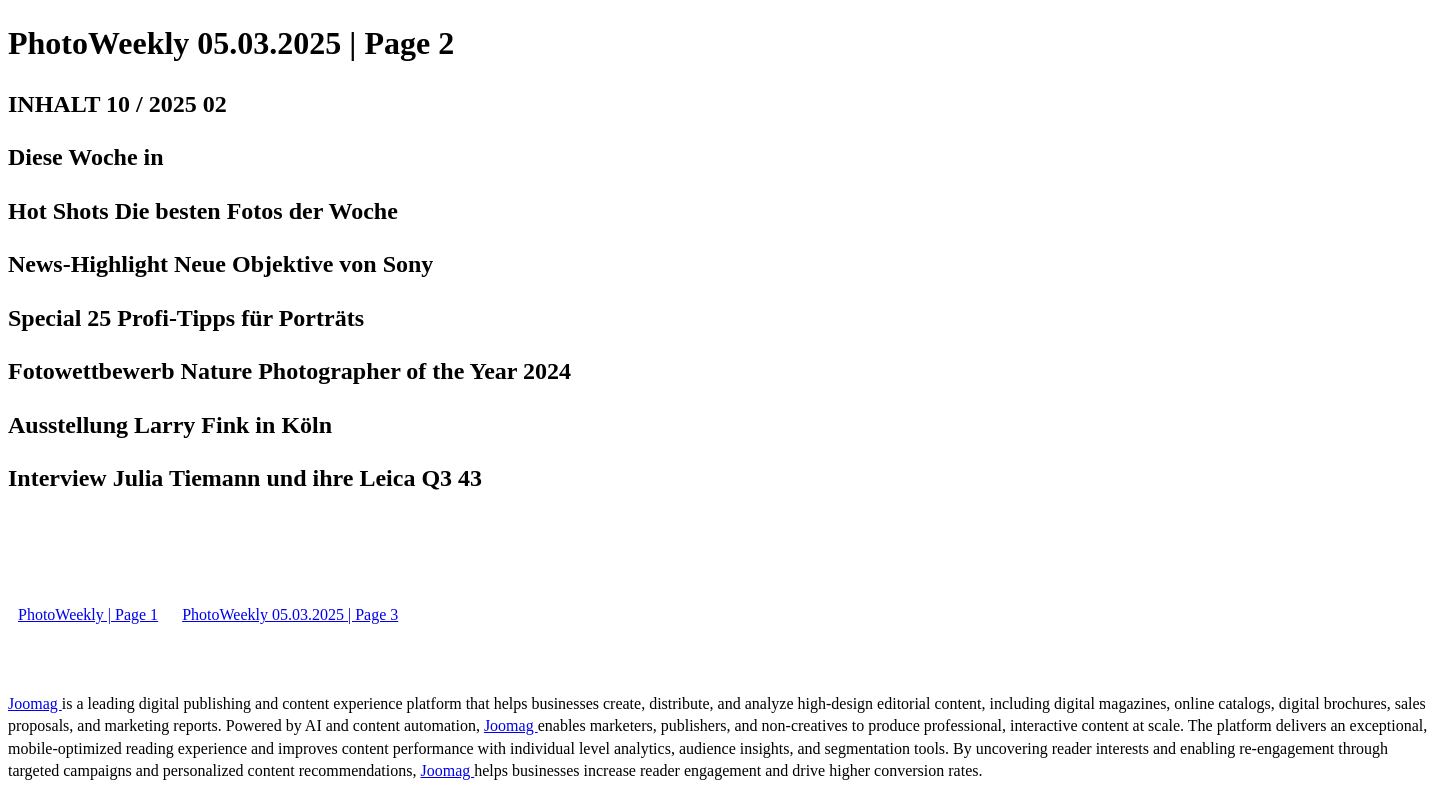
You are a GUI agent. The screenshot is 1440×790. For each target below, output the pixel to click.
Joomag (35, 703)
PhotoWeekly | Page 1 (88, 614)
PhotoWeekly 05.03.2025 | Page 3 (290, 614)
